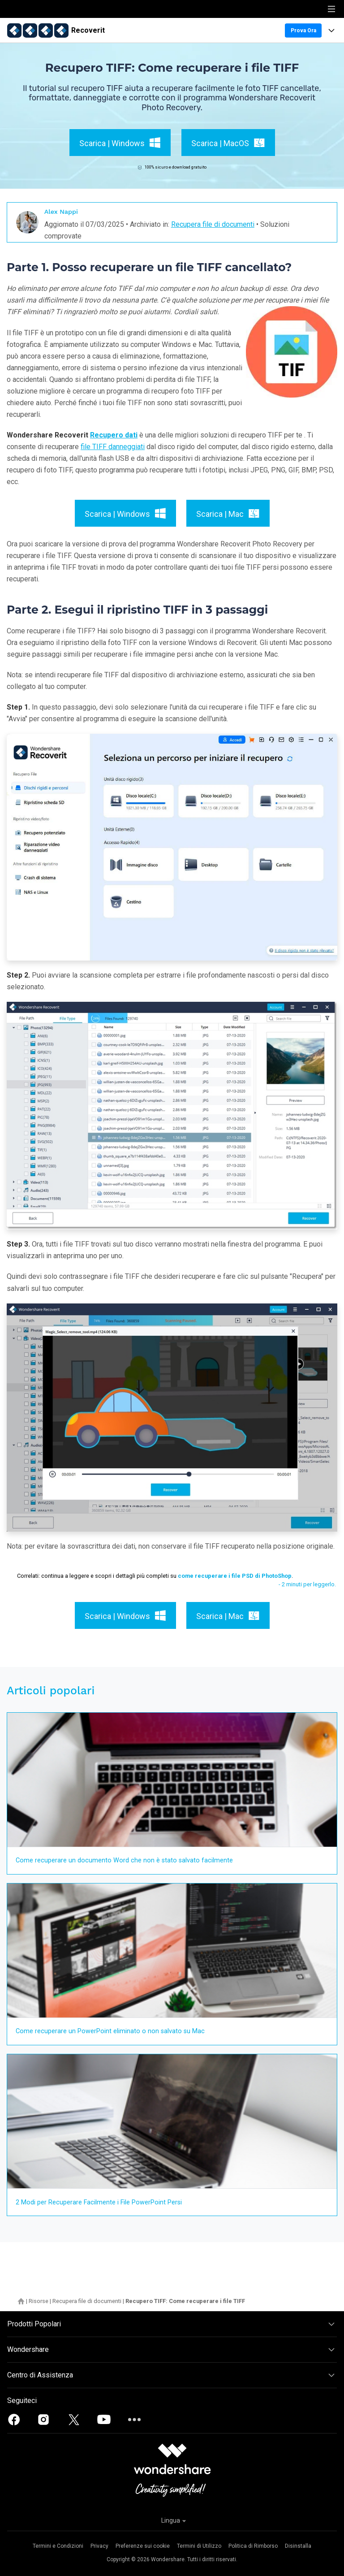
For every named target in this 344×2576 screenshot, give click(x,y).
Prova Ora (303, 30)
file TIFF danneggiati (113, 446)
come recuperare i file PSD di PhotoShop (235, 1575)
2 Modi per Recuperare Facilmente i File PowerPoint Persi (99, 2202)
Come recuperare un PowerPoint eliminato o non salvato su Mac (110, 2031)
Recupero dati (114, 435)
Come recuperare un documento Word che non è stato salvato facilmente (124, 1860)
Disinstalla (298, 2546)
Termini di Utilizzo (199, 2546)
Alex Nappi (61, 211)
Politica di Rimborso (253, 2546)
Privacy (99, 2546)
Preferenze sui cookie (143, 2546)
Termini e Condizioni (58, 2546)
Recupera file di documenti (212, 224)
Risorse (38, 2301)
